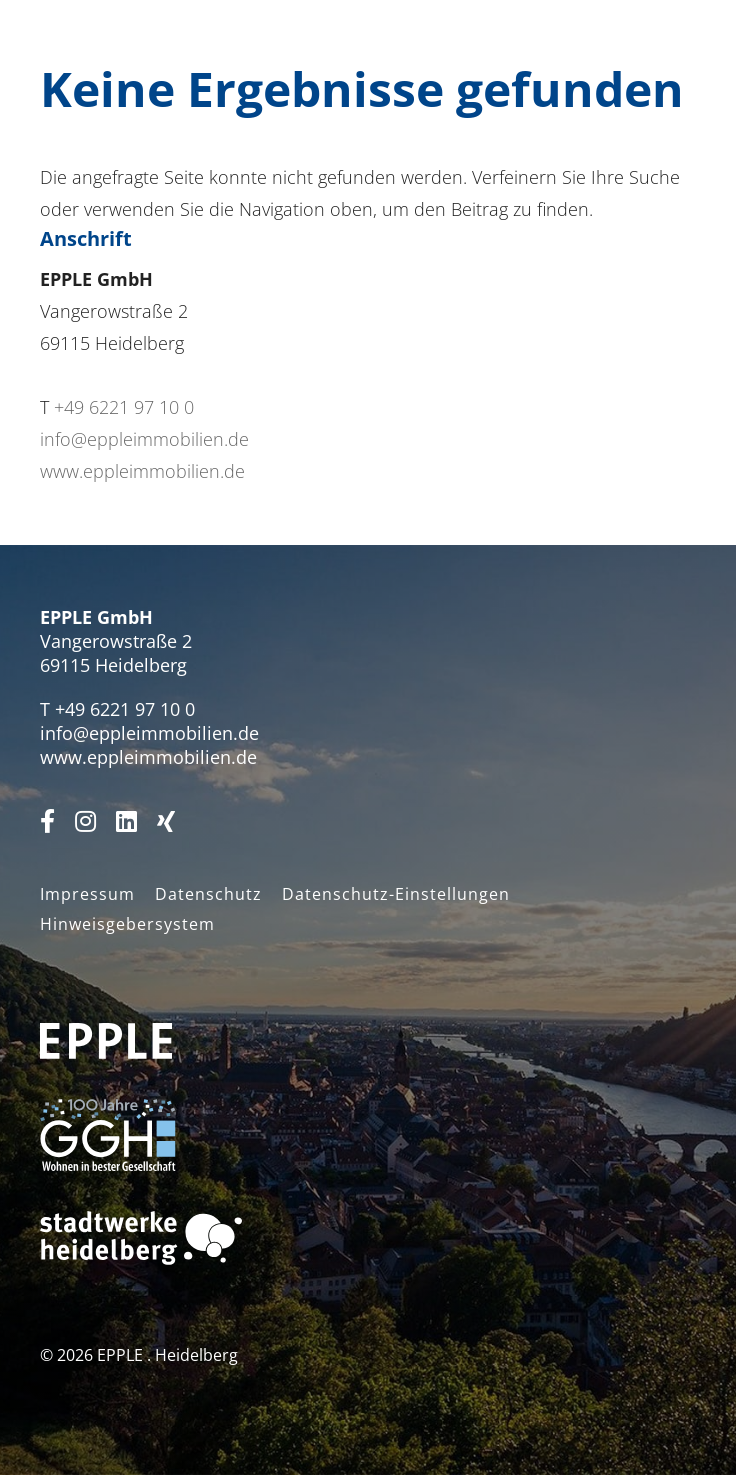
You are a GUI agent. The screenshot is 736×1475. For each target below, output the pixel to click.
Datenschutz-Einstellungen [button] (396, 894)
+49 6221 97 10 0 (124, 407)
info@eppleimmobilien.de (144, 439)
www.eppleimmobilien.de (142, 471)
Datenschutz (208, 894)
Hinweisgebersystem (127, 924)
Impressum (87, 894)
